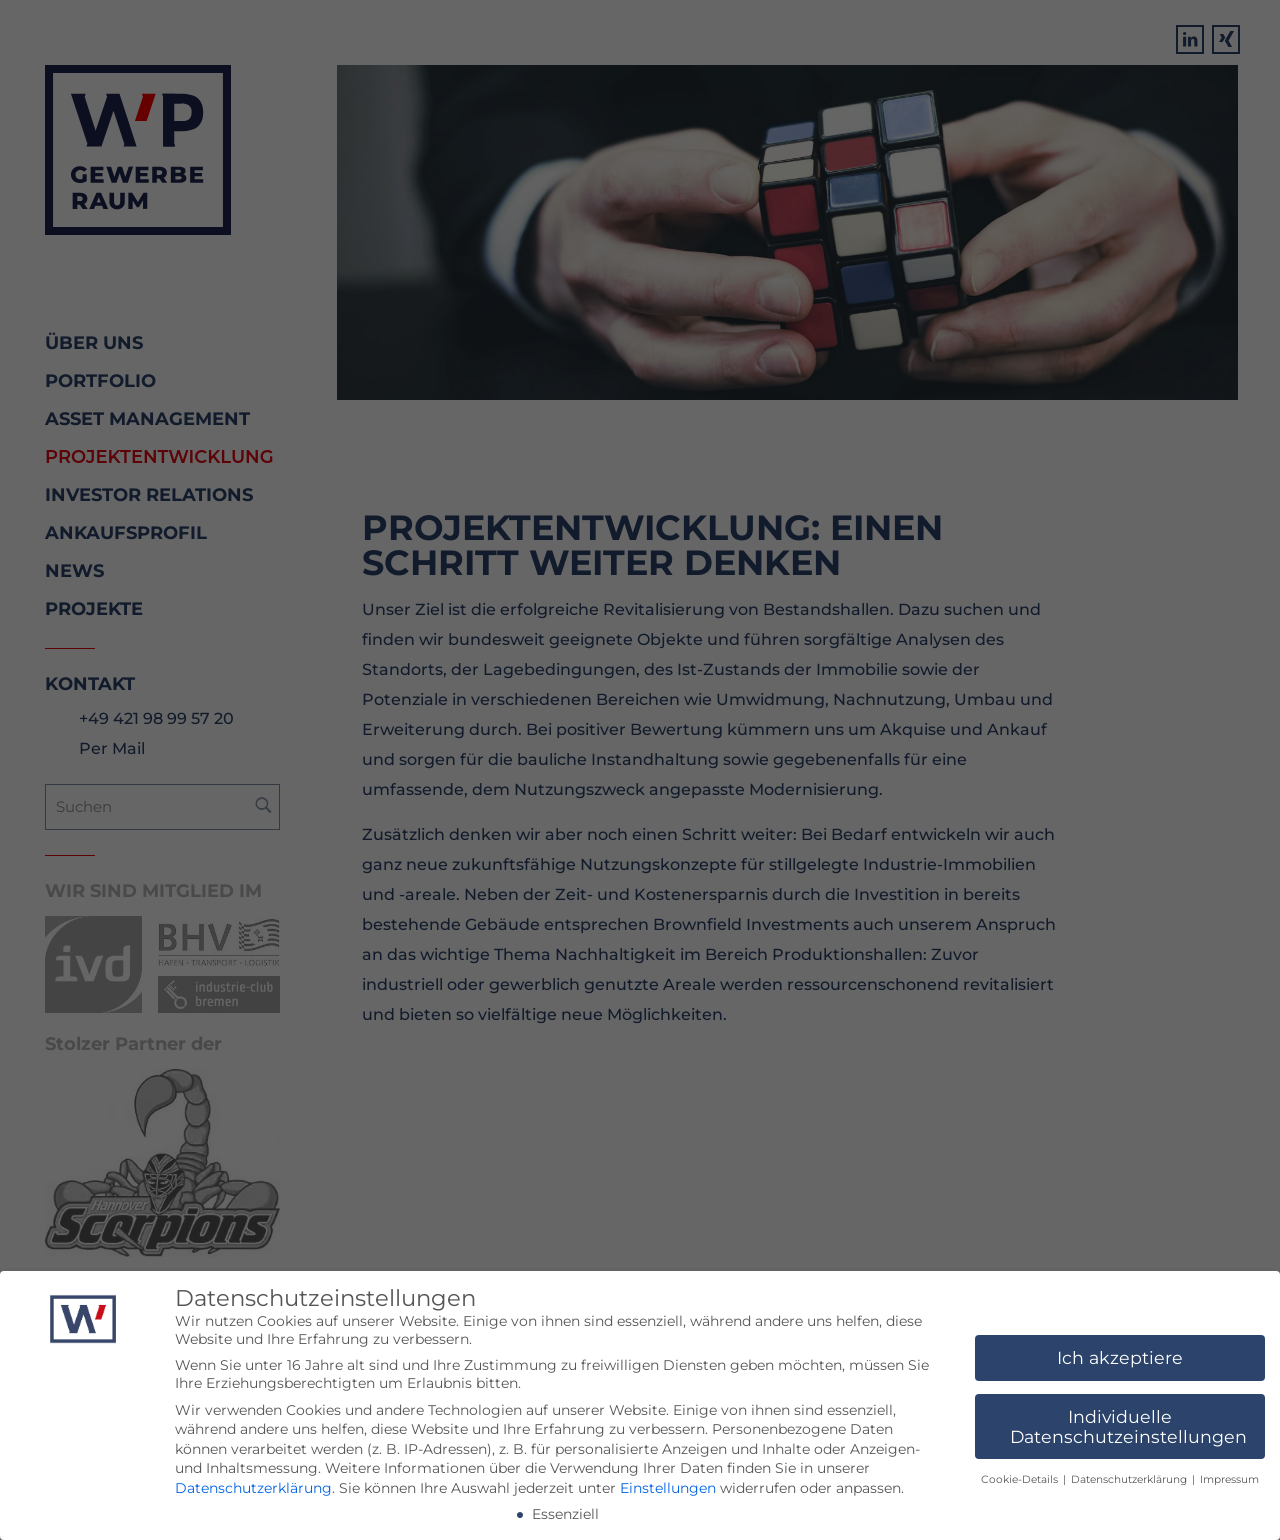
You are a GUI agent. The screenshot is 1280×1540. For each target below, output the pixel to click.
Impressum (1229, 1480)
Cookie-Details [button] (1021, 1480)
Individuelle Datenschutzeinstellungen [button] (1128, 1427)
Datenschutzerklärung (253, 1489)
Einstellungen (668, 1489)
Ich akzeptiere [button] (1120, 1358)
